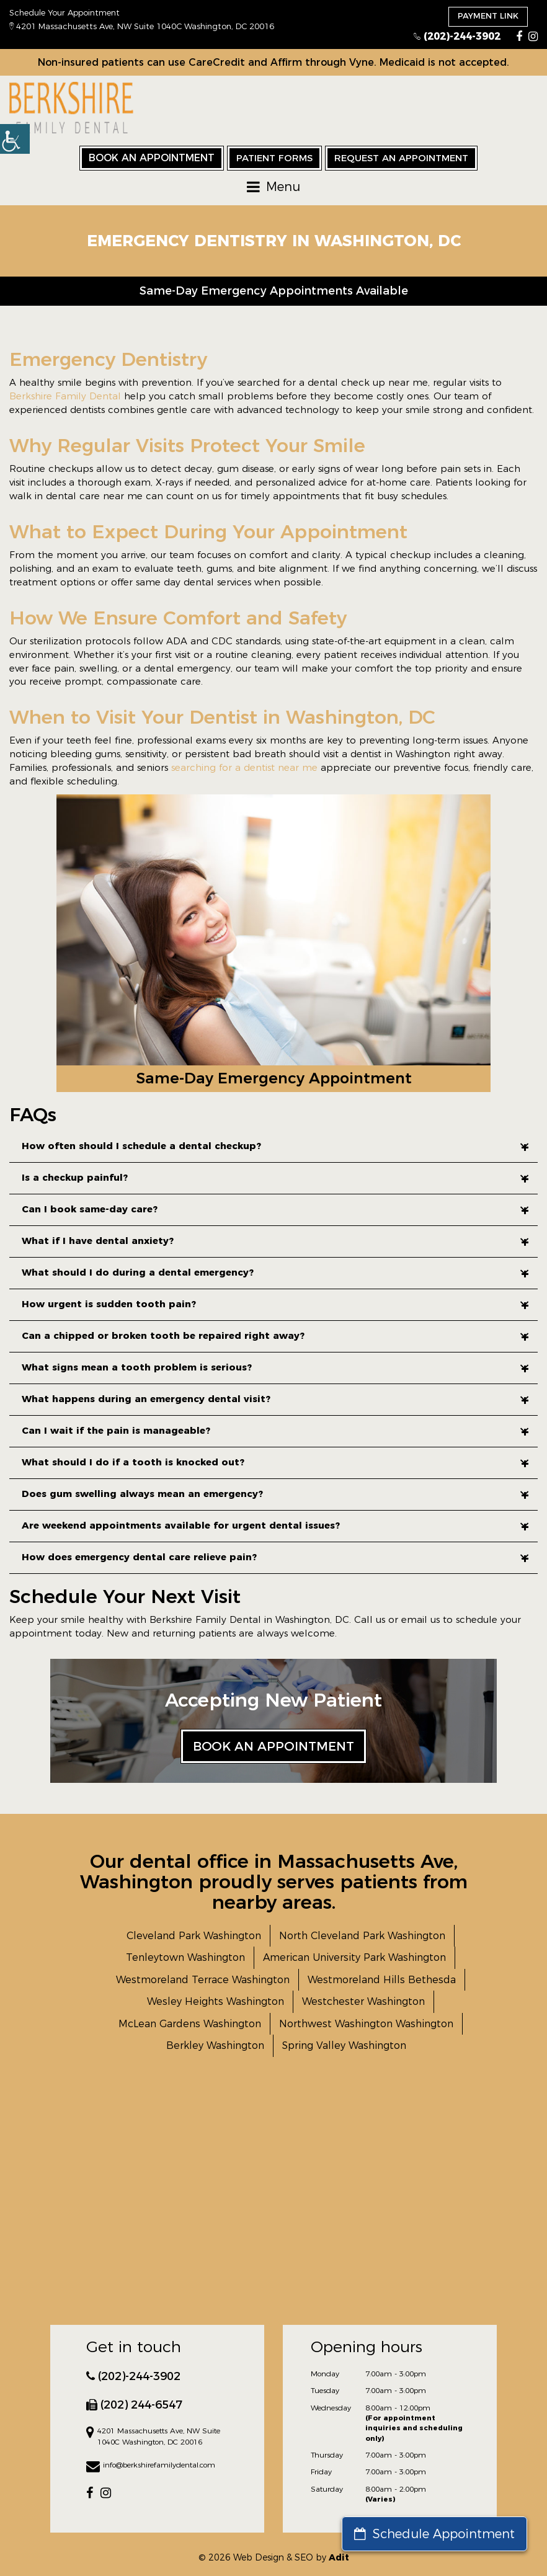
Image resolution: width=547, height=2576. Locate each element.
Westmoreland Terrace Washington (203, 1980)
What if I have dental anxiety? (275, 1240)
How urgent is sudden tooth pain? (275, 1304)
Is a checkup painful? (275, 1177)
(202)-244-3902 (457, 36)
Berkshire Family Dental (65, 396)
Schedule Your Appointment (64, 12)
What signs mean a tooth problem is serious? (275, 1367)
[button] (15, 139)
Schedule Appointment (434, 2533)
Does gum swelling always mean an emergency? (275, 1493)
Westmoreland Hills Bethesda (382, 1980)
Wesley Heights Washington (215, 2001)
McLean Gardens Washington (189, 2024)
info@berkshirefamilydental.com (150, 2466)
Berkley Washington (215, 2045)
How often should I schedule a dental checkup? (275, 1146)
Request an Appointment (401, 158)
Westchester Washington (363, 2001)
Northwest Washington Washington (366, 2024)
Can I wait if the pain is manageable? (275, 1430)
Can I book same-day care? (275, 1209)
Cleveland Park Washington (194, 1936)
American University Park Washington (354, 1957)
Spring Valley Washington (344, 2045)
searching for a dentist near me (244, 767)
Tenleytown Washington (185, 1957)
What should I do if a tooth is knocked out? (275, 1462)
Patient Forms (274, 158)
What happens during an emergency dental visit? (275, 1399)
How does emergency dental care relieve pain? (275, 1557)
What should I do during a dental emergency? (275, 1272)
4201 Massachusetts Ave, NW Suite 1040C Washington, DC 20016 (141, 26)
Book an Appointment (152, 158)
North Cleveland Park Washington (362, 1936)
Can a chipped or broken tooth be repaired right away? (275, 1335)
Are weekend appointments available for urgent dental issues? (275, 1525)
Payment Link (488, 15)
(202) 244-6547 (134, 2405)
